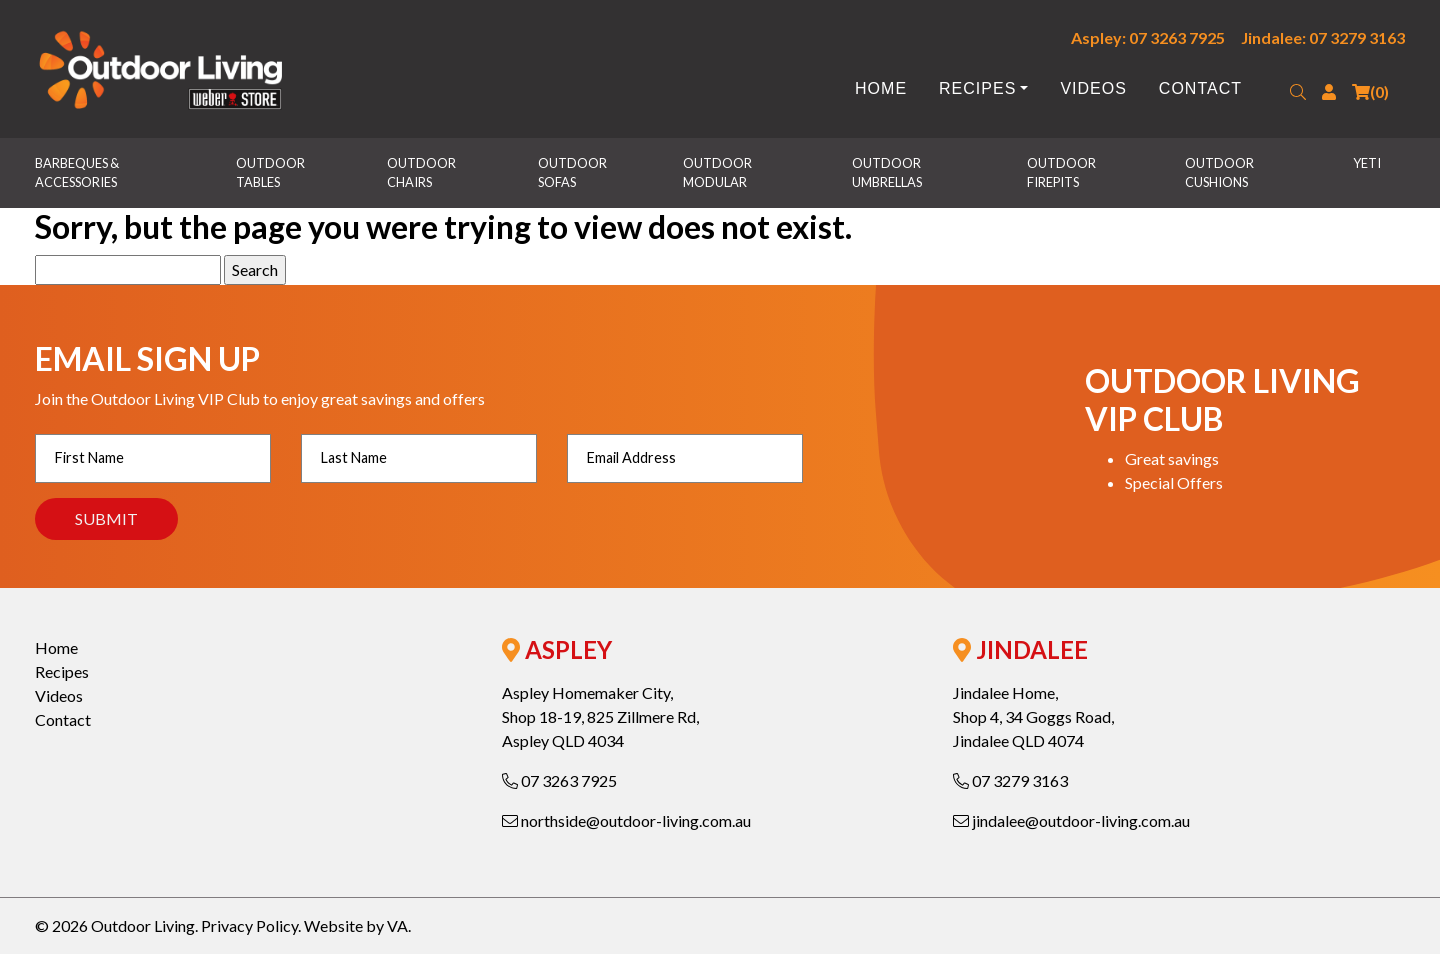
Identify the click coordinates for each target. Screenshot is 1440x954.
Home (881, 88)
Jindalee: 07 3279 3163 (1323, 37)
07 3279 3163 (1010, 780)
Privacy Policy (249, 925)
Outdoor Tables (271, 172)
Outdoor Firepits (1062, 172)
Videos (1093, 88)
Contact (1200, 88)
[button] (1298, 92)
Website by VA (356, 925)
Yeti (1367, 163)
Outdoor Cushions (1220, 172)
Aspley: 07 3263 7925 (1148, 37)
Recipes (977, 88)
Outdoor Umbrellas (887, 172)
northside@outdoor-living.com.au (626, 820)
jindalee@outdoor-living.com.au (1071, 820)
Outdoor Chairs (422, 172)
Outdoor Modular (718, 172)
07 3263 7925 (559, 780)
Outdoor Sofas (573, 172)
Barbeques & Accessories (78, 172)
